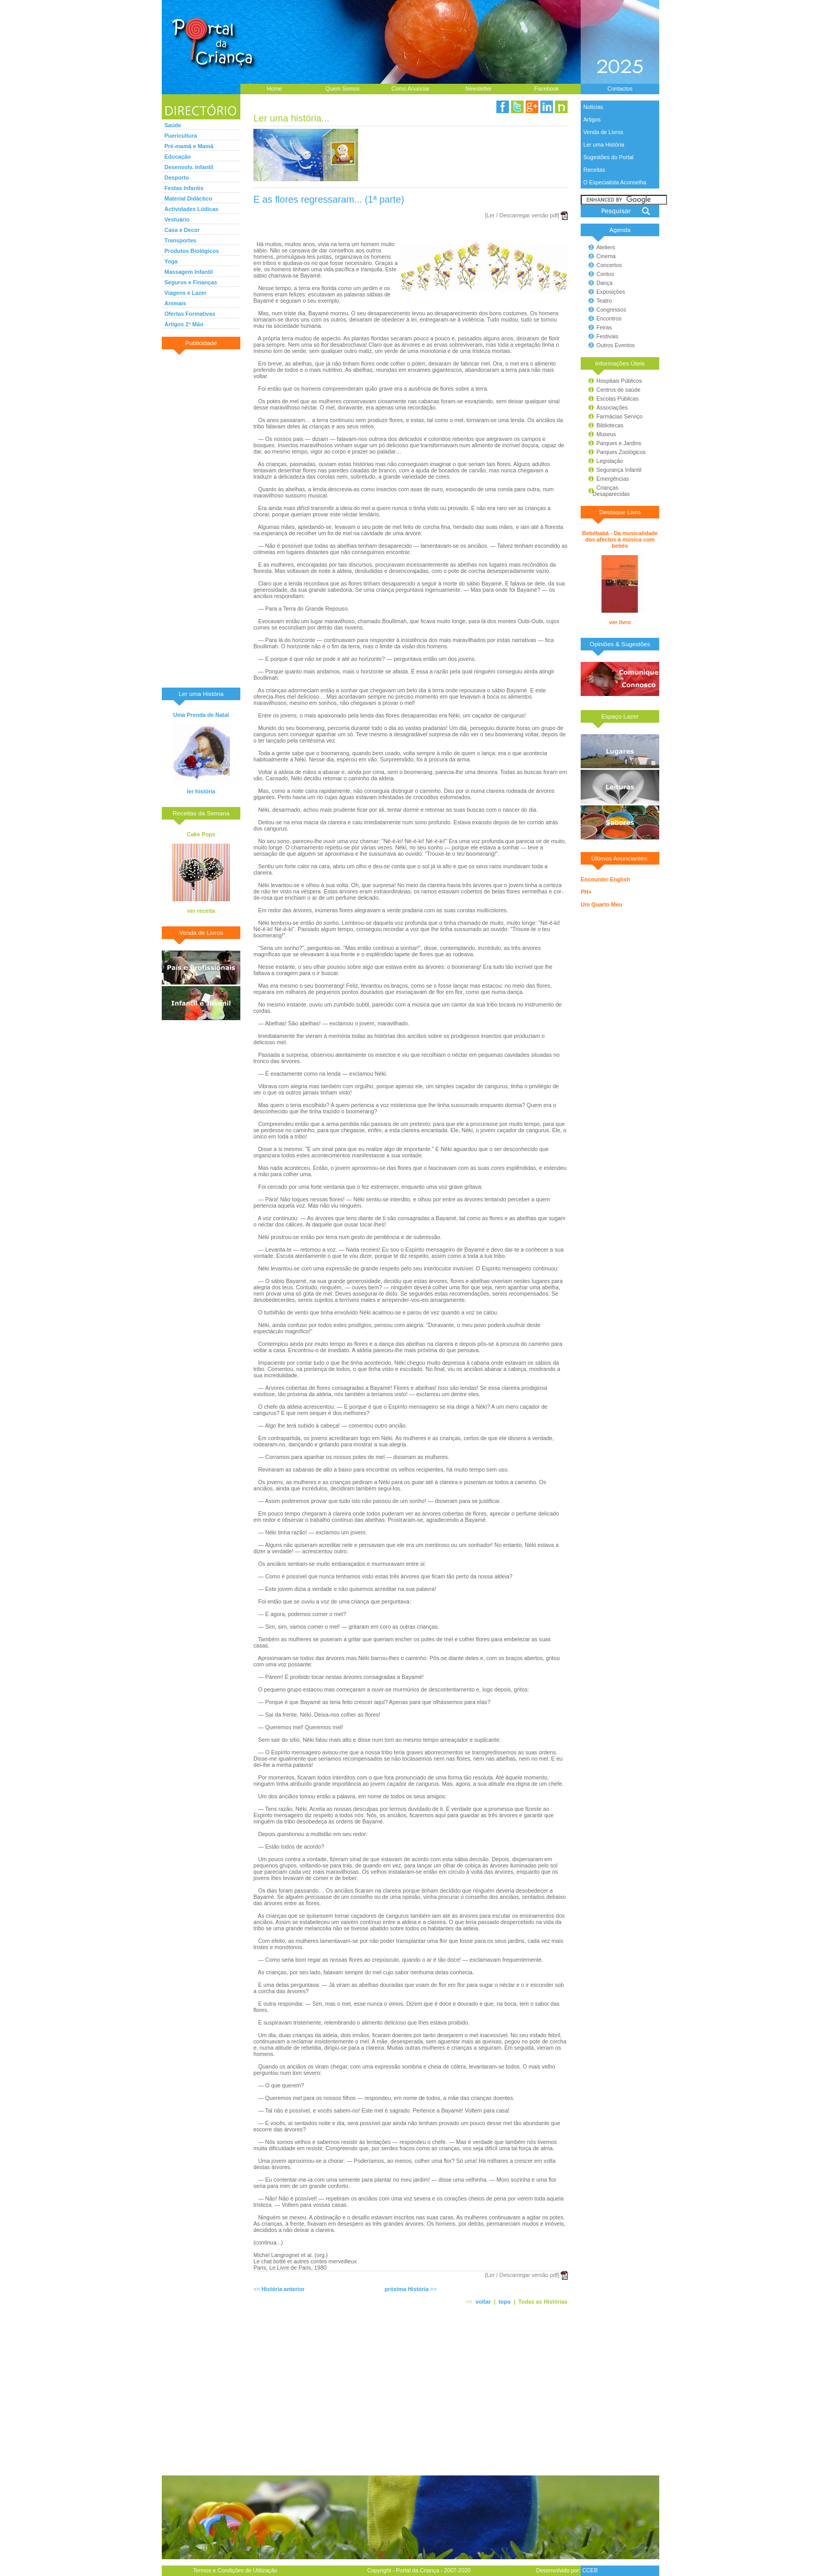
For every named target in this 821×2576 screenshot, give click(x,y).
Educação (177, 156)
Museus (606, 434)
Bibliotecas (610, 425)
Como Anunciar (411, 88)
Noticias (593, 107)
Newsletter (478, 88)
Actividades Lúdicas (191, 209)
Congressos (611, 309)
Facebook (547, 88)
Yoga (170, 261)
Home (274, 88)
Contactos (620, 88)
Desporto (176, 177)
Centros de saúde (618, 389)
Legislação (609, 461)
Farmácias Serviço (619, 416)
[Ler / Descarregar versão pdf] (522, 215)
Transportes (180, 240)
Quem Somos (342, 88)
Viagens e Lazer (185, 293)
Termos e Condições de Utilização (235, 2570)
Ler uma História (603, 144)
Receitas (594, 170)
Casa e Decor (182, 230)
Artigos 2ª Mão (183, 324)
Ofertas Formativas (189, 314)
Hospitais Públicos (619, 381)
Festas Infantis (184, 188)
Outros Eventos (615, 345)
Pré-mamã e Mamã (189, 146)
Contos (605, 274)
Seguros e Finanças (190, 282)
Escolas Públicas (617, 398)
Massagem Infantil (188, 272)
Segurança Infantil (618, 470)
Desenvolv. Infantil (188, 167)
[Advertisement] (201, 518)
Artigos (592, 119)
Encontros (609, 318)
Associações (612, 407)
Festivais (607, 336)
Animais (175, 303)
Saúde (172, 125)
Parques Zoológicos (621, 452)
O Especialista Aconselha (614, 182)
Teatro (604, 300)
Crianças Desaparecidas (606, 490)
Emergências (612, 479)
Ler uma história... (291, 118)
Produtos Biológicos (191, 251)
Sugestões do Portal (608, 157)
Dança (604, 283)
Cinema (606, 256)
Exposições (610, 292)
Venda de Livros (603, 132)
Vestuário (177, 219)
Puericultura (180, 135)
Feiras (604, 327)
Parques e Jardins (618, 443)
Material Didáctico (188, 198)
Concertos (609, 265)
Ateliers (605, 247)
